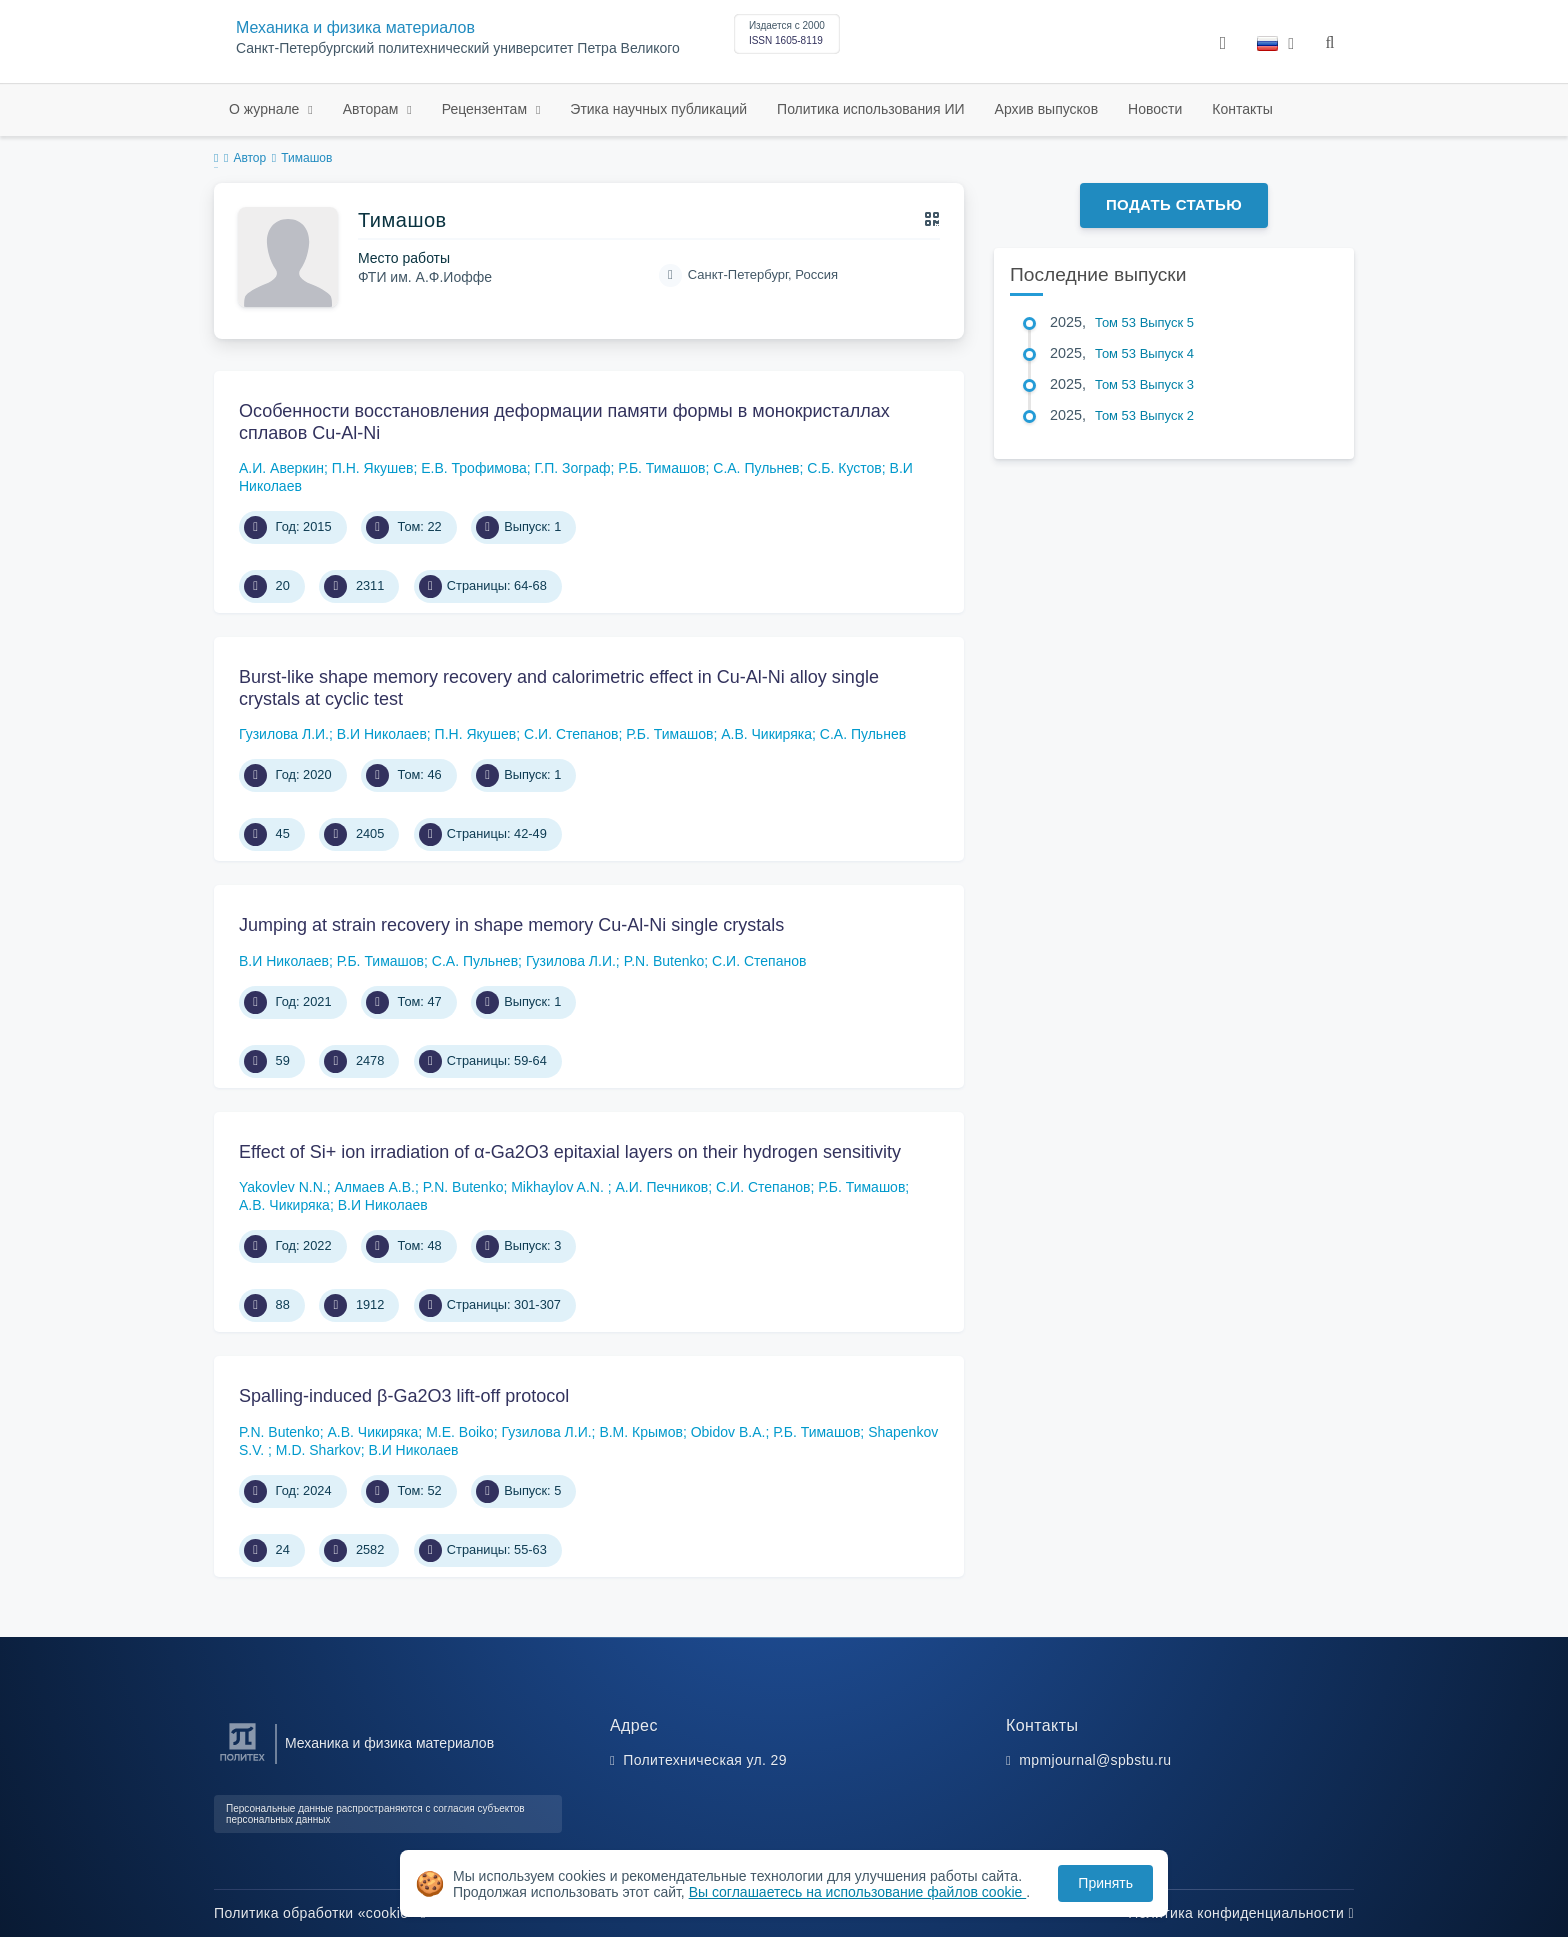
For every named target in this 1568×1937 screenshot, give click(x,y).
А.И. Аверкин (281, 468)
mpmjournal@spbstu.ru (1095, 1760)
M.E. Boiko (460, 1432)
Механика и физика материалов (355, 27)
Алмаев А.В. (374, 1187)
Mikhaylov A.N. (559, 1187)
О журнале (266, 109)
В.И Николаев (382, 734)
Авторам (373, 109)
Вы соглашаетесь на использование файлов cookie (858, 1892)
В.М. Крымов (641, 1432)
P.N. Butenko (664, 961)
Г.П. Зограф (572, 468)
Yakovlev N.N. (283, 1187)
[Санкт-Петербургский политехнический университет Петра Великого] (242, 1761)
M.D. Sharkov (318, 1450)
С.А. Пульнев (756, 468)
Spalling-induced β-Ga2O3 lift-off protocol (404, 1396)
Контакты (1242, 109)
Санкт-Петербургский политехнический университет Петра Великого (458, 48)
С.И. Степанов (571, 734)
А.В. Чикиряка (766, 734)
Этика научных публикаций (658, 109)
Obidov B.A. (728, 1432)
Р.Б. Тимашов (661, 468)
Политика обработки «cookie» (320, 1913)
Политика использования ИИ (870, 109)
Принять (1105, 1883)
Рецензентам (486, 109)
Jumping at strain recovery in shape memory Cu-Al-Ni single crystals (511, 925)
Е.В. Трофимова (474, 468)
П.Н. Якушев (373, 468)
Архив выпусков (1047, 109)
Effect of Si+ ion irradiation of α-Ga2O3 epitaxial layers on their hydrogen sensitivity (570, 1152)
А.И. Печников (661, 1187)
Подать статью (1174, 204)
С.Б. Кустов (844, 468)
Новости (1155, 109)
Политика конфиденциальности (1241, 1913)
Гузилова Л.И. (284, 734)
